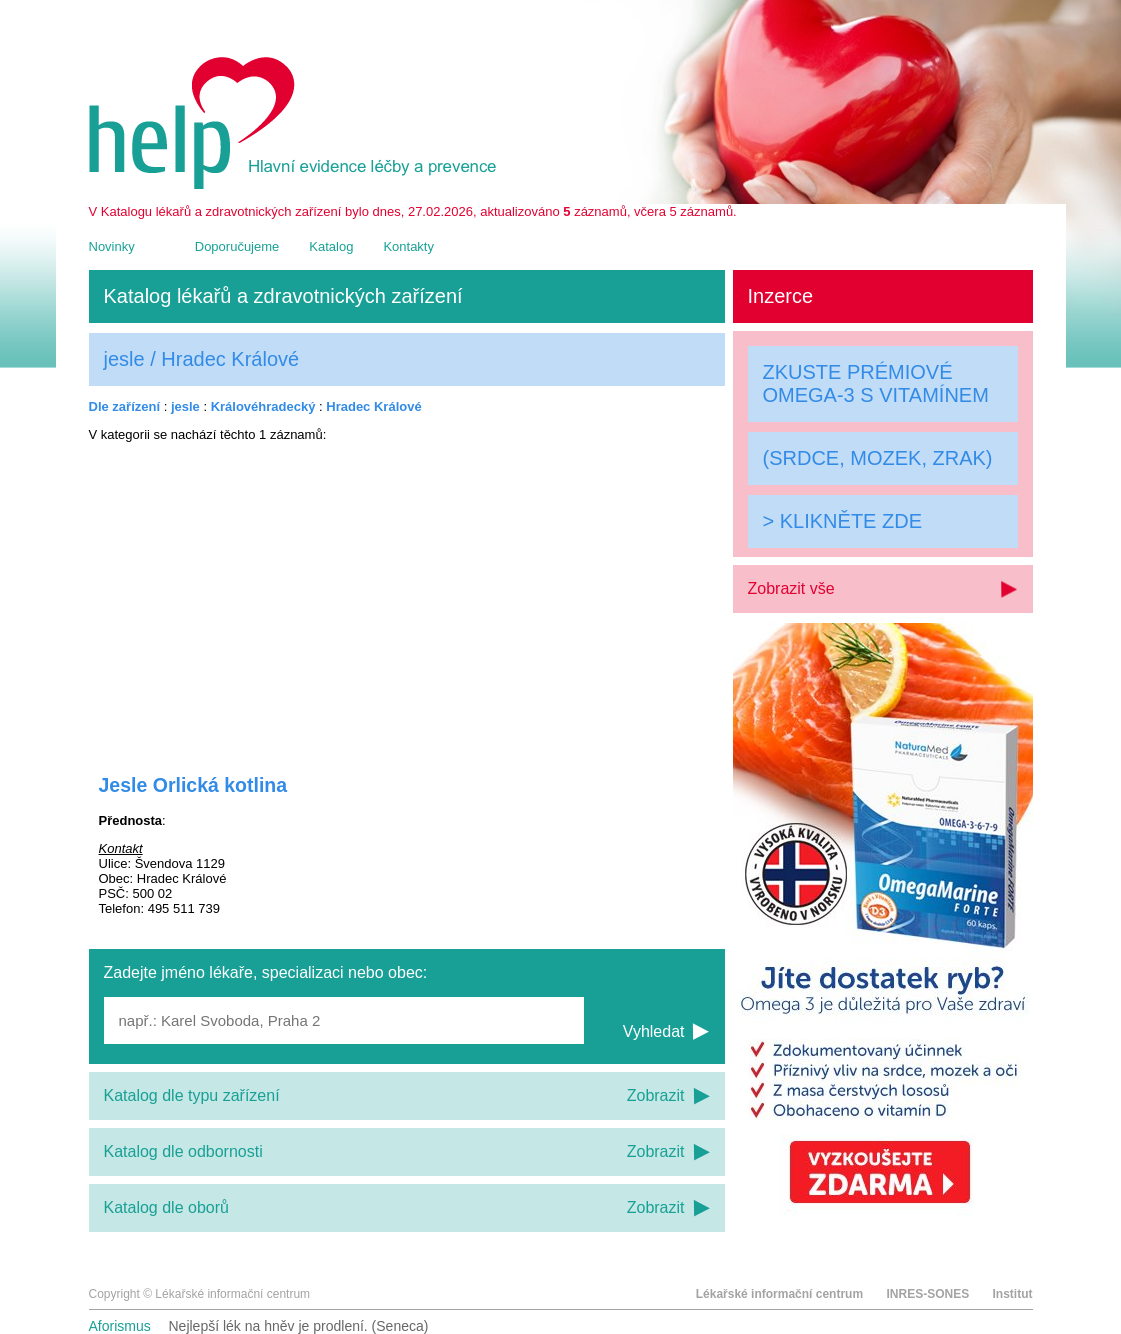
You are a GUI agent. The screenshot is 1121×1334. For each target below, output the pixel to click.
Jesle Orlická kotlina (193, 785)
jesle (185, 406)
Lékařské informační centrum (779, 1294)
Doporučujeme (237, 246)
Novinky (112, 246)
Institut (1013, 1294)
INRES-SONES (927, 1294)
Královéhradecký (263, 406)
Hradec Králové (373, 406)
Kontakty (408, 246)
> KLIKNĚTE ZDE (843, 521)
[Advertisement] (407, 595)
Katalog (331, 246)
